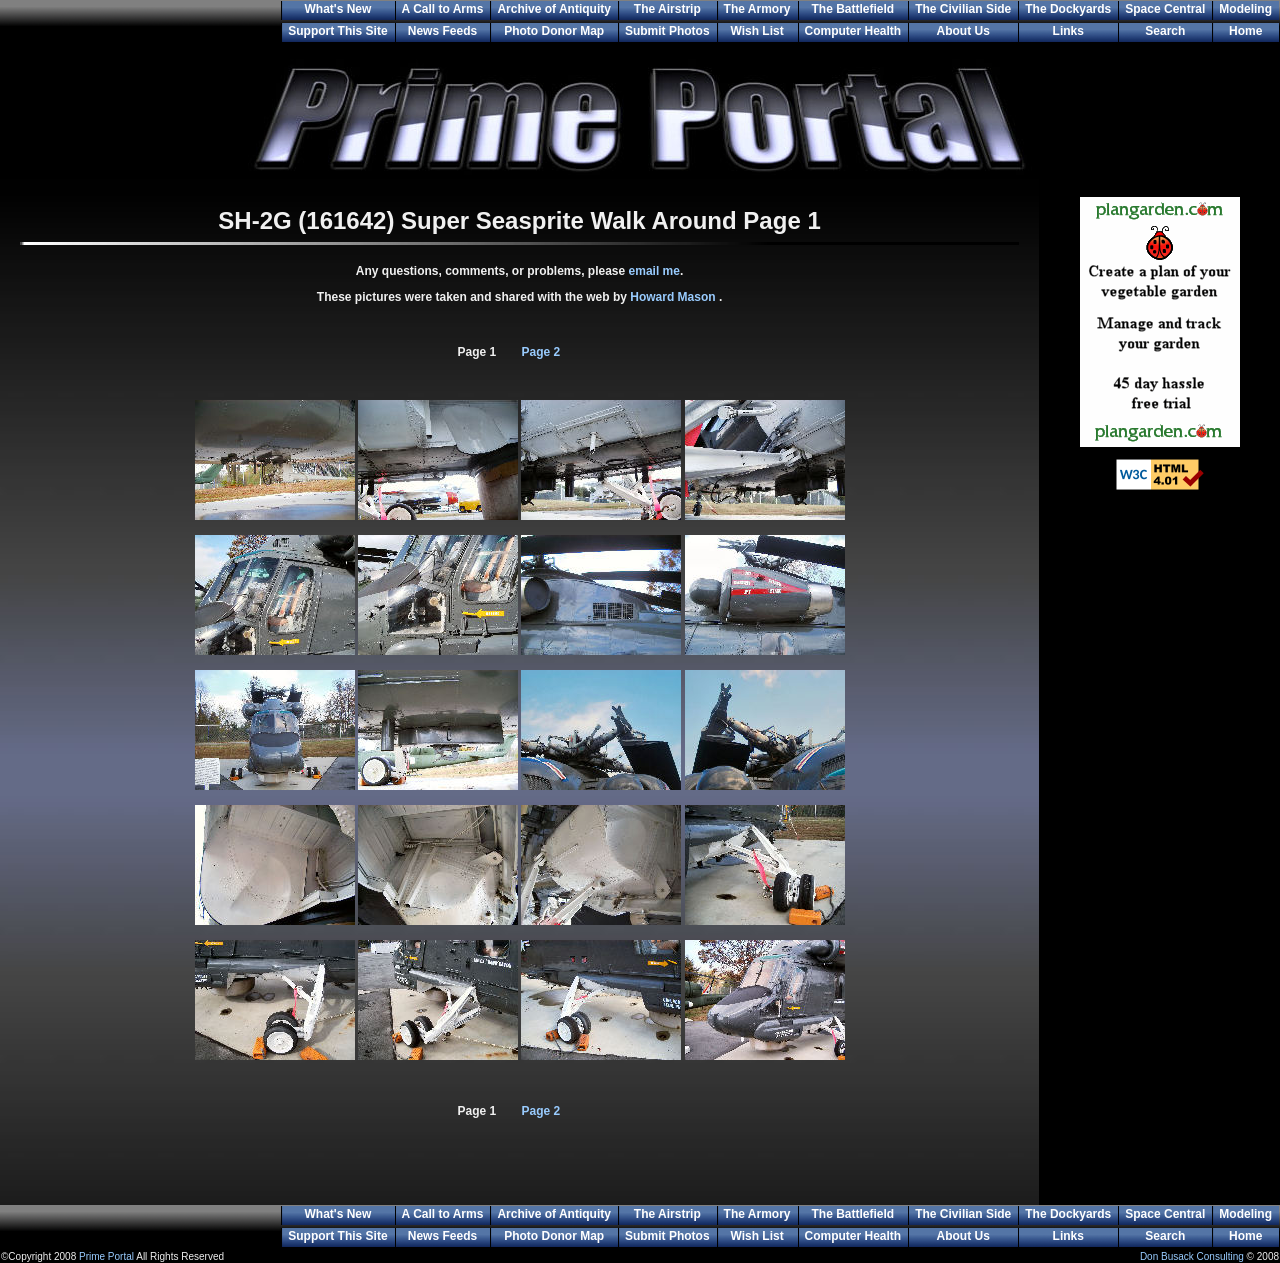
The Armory (757, 9)
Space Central (1165, 9)
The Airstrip (667, 9)
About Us (963, 31)
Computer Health (853, 31)
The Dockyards (1068, 9)
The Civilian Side (963, 9)
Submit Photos (667, 31)
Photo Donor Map (554, 31)
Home (1245, 31)
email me (654, 271)
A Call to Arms (443, 9)
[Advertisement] (1160, 830)
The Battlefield (853, 9)
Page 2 (541, 352)
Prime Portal (106, 1256)
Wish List (756, 31)
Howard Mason (674, 297)
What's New (337, 9)
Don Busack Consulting (1192, 1256)
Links (1068, 31)
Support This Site (337, 31)
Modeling (1245, 9)
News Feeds (442, 31)
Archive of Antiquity (554, 9)
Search (1165, 31)
